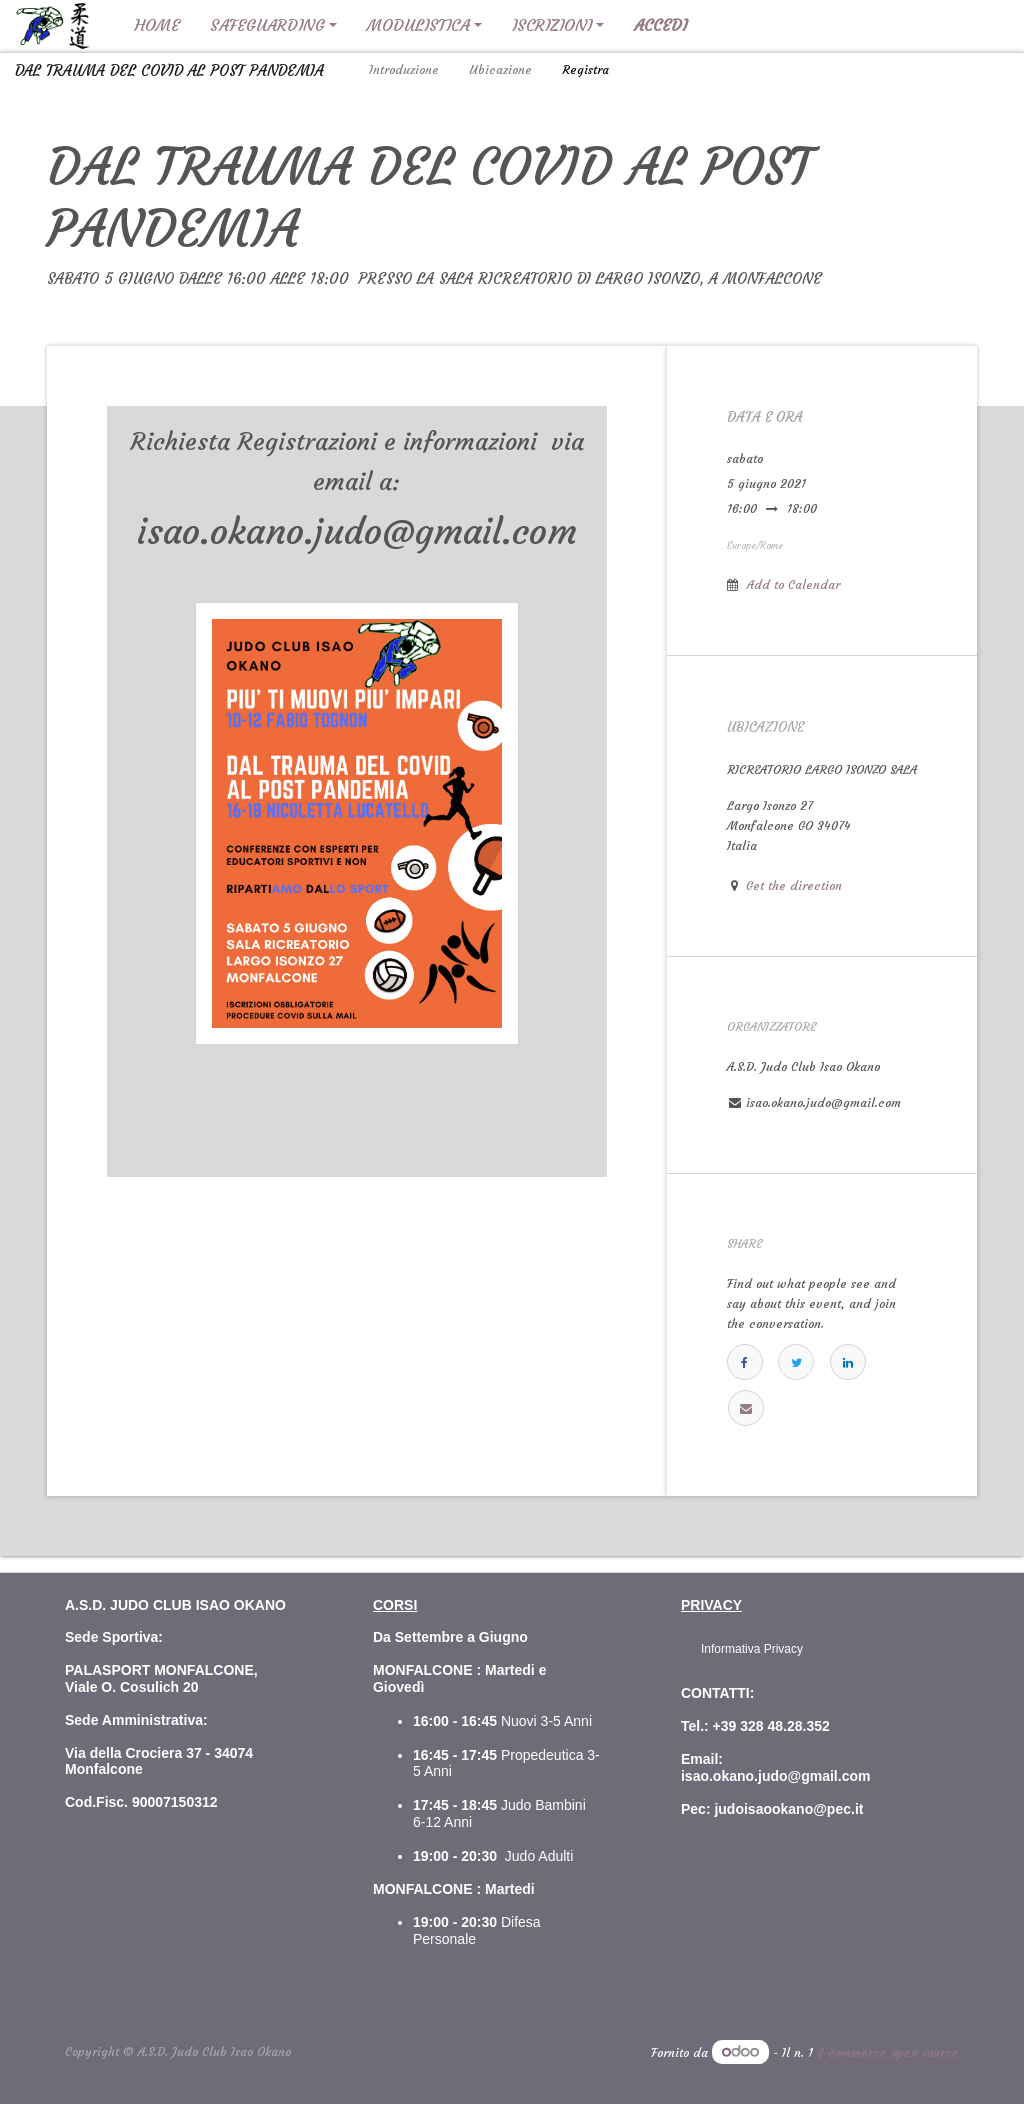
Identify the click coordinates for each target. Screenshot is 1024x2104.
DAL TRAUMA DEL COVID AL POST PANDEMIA (169, 70)
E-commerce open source (888, 2052)
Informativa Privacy (752, 1649)
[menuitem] (157, 26)
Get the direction (794, 885)
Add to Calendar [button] (793, 584)
